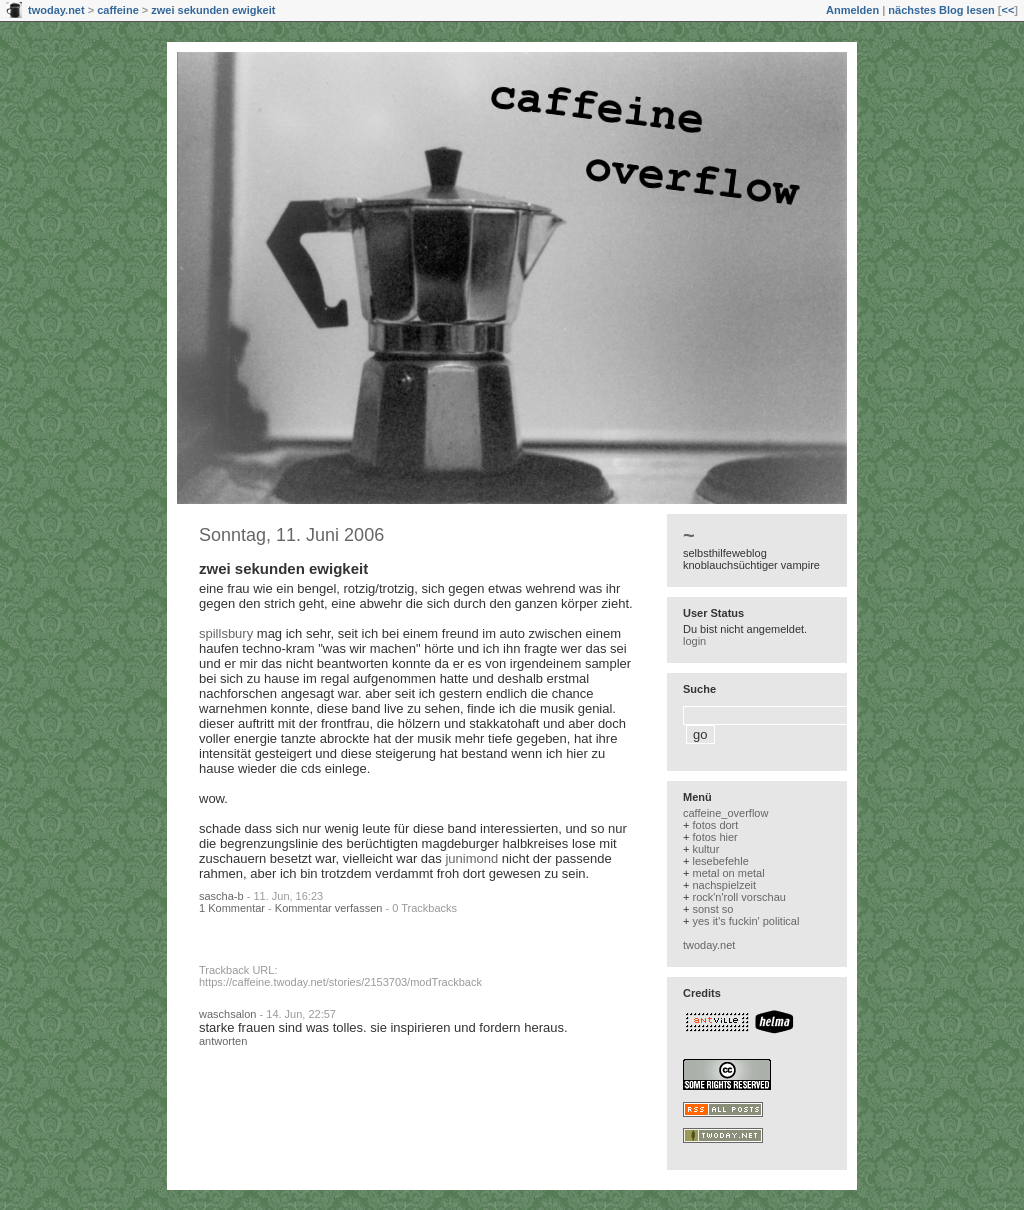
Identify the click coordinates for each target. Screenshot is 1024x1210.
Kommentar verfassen (329, 908)
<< (1007, 10)
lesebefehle (720, 861)
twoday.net (56, 10)
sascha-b (221, 896)
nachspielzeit (724, 885)
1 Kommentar (232, 908)
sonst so (712, 909)
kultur (705, 849)
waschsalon (227, 1014)
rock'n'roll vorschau (738, 897)
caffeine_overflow (725, 813)
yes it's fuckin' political (745, 921)
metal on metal (728, 873)
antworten (223, 1041)
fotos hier (714, 837)
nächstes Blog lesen (941, 10)
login (694, 641)
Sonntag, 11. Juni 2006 (291, 535)
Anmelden (852, 10)
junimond (471, 858)
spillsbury (226, 633)
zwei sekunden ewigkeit (213, 10)
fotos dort (715, 825)
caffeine (118, 10)
